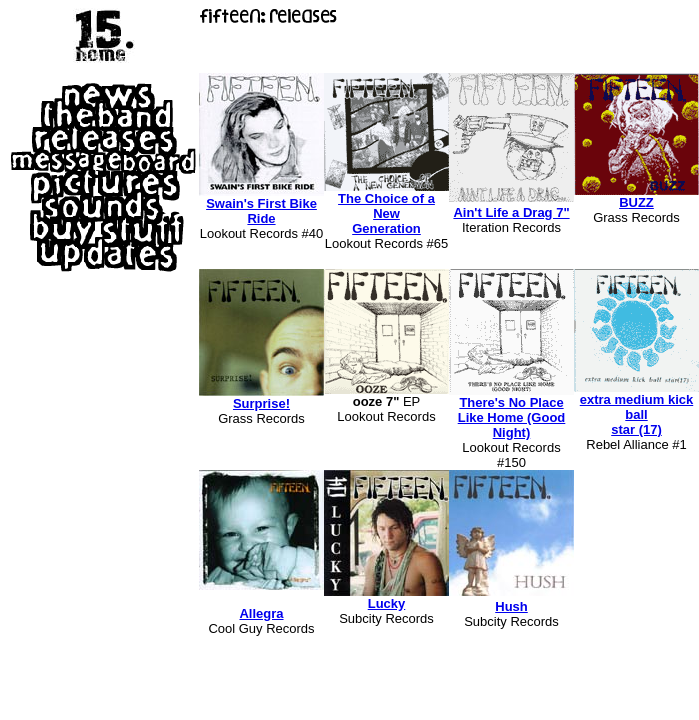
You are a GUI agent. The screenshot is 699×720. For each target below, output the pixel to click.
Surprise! (261, 403)
